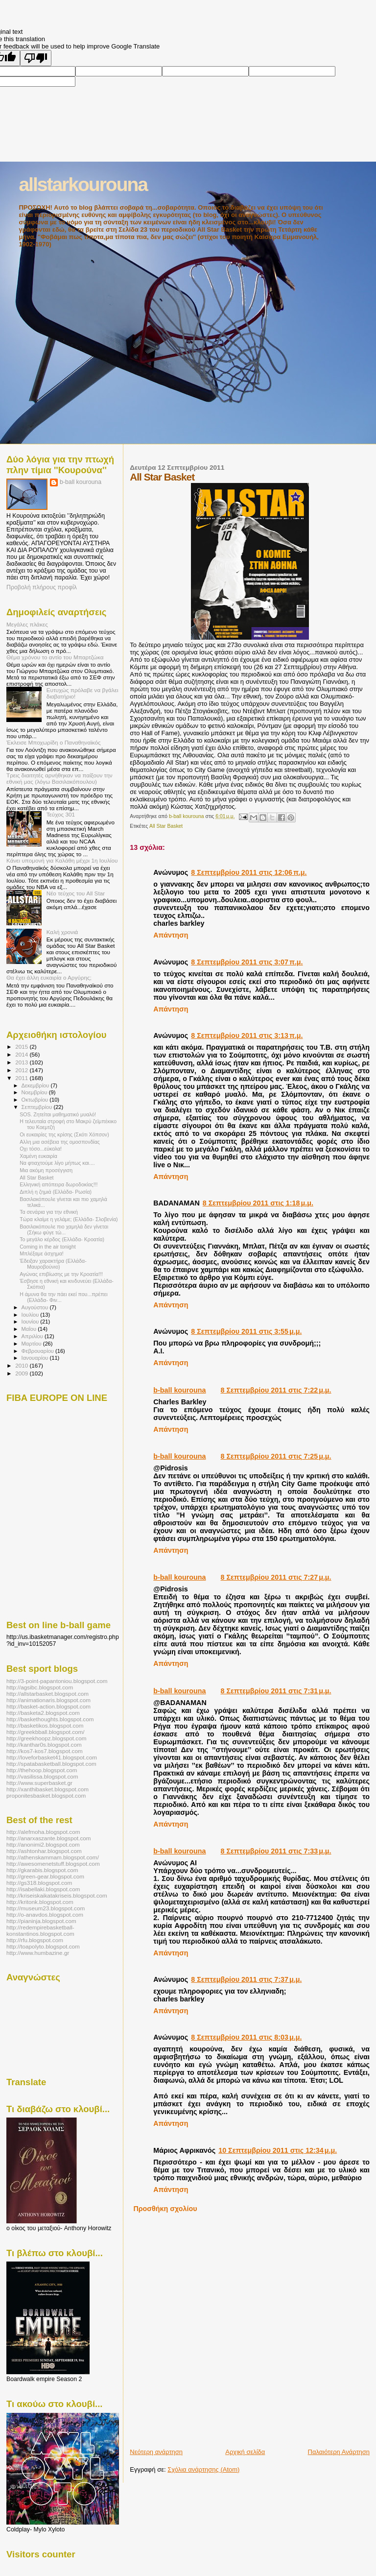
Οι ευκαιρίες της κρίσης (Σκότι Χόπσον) (64, 1134)
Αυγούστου (36, 1307)
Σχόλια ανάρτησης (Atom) (203, 2469)
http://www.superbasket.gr (39, 1783)
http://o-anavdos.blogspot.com (44, 1914)
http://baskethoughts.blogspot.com (50, 1719)
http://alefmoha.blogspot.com (43, 1832)
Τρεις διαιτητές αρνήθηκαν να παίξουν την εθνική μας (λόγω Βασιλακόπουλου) (59, 778)
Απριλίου (33, 1336)
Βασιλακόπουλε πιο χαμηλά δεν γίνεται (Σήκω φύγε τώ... (64, 1229)
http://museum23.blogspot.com (45, 1908)
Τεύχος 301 (61, 814)
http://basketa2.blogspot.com (43, 1712)
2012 (22, 1070)
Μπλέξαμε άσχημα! (42, 1253)
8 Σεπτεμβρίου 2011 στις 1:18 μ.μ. (258, 1203)
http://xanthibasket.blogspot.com (47, 1789)
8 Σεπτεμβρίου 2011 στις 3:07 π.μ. (247, 962)
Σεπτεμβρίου (38, 1107)
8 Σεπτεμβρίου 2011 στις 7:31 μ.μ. (276, 1691)
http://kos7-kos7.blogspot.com (44, 1751)
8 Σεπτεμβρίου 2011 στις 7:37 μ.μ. (246, 1979)
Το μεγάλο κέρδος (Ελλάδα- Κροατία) (62, 1239)
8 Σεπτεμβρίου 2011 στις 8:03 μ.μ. (246, 2037)
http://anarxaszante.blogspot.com (48, 1838)
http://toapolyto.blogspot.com (43, 1946)
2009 (22, 1373)
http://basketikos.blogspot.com (45, 1725)
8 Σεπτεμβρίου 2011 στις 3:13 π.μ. (247, 1035)
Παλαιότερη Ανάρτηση (339, 2452)
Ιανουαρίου (36, 1358)
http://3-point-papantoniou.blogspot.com (57, 1681)
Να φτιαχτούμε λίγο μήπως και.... (57, 1163)
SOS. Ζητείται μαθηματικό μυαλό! (58, 1114)
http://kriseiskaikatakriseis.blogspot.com (56, 1895)
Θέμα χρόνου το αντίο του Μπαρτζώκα (54, 657)
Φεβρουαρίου (38, 1351)
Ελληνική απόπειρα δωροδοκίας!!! (58, 1184)
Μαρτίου (32, 1344)
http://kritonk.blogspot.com (39, 1902)
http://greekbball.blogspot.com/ (45, 1732)
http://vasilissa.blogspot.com (42, 1776)
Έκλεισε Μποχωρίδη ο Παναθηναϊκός (53, 742)
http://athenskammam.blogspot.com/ (52, 1857)
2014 (22, 1054)
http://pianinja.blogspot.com (41, 1921)
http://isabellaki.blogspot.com (43, 1889)
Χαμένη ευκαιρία (38, 1156)
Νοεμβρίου (35, 1092)
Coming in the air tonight (48, 1247)
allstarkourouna (83, 184)
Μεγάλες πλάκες (27, 624)
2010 (22, 1365)
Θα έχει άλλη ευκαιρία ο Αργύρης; (49, 977)
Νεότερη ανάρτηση (156, 2452)
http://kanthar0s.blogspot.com (44, 1744)
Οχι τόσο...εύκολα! (41, 1149)
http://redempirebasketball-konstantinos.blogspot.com (40, 1930)
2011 (22, 1078)
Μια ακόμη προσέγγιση (46, 1170)
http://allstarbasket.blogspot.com (47, 1693)
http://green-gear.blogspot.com (45, 1876)
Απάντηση (170, 935)
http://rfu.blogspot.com (34, 1940)
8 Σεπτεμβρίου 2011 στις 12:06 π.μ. (248, 872)
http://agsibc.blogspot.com (39, 1687)
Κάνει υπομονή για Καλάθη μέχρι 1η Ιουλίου (62, 860)
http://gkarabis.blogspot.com (42, 1870)
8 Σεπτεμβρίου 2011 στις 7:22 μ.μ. (276, 1390)
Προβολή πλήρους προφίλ (41, 587)
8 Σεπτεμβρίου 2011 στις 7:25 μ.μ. (276, 1456)
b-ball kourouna (179, 1390)
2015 (22, 1046)
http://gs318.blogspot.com (39, 1882)
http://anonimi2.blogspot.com (43, 1844)
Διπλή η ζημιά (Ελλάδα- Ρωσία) (56, 1192)
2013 (22, 1062)
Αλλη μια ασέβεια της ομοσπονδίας (60, 1142)
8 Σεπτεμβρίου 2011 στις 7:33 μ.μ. (276, 1851)
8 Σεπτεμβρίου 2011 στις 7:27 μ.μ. (276, 1577)
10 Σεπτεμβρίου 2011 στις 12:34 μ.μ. (277, 2150)
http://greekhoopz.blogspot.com (46, 1738)
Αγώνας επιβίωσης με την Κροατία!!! (61, 1274)
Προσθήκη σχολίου (165, 2209)
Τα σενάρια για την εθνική (49, 1212)
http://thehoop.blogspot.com (41, 1770)
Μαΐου (30, 1329)
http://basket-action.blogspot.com (48, 1706)
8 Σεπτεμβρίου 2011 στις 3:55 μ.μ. (246, 1331)
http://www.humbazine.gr (37, 1953)
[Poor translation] (35, 58)
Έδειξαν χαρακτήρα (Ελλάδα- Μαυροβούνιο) (53, 1264)
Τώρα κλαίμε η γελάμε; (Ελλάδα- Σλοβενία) (69, 1219)
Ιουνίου (31, 1321)
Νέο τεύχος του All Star (76, 893)
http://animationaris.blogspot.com (48, 1700)
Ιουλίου (31, 1315)
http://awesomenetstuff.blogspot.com (53, 1863)
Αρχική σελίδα (245, 2452)
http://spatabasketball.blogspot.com (51, 1763)
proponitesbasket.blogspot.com (46, 1795)
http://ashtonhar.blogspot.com (44, 1851)
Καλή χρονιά (62, 932)
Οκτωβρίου (36, 1100)
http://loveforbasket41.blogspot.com (51, 1757)
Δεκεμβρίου (36, 1085)
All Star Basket (166, 826)
